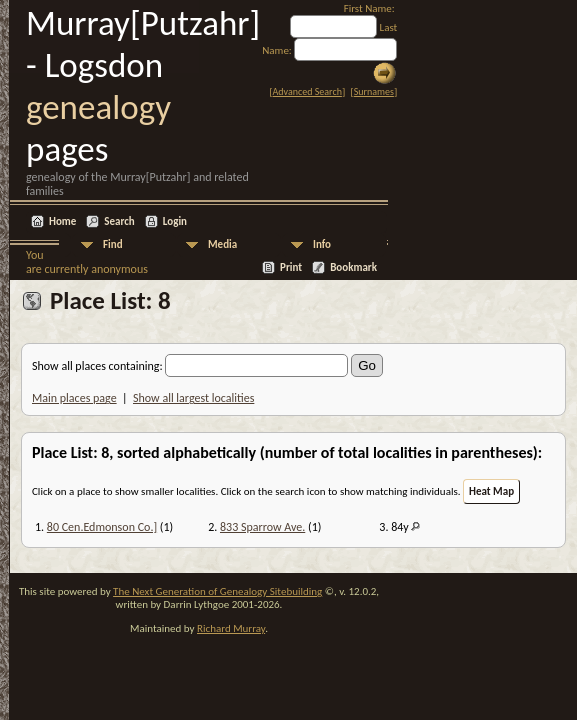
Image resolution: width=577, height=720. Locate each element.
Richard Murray (231, 628)
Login (175, 221)
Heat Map (491, 491)
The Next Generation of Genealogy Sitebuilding (217, 591)
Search (119, 221)
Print (291, 267)
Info (322, 244)
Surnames (374, 91)
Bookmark (353, 267)
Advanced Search (307, 91)
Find (113, 244)
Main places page (74, 398)
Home (62, 221)
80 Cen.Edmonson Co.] (102, 527)
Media (222, 244)
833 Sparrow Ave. (262, 527)
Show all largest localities (193, 398)
